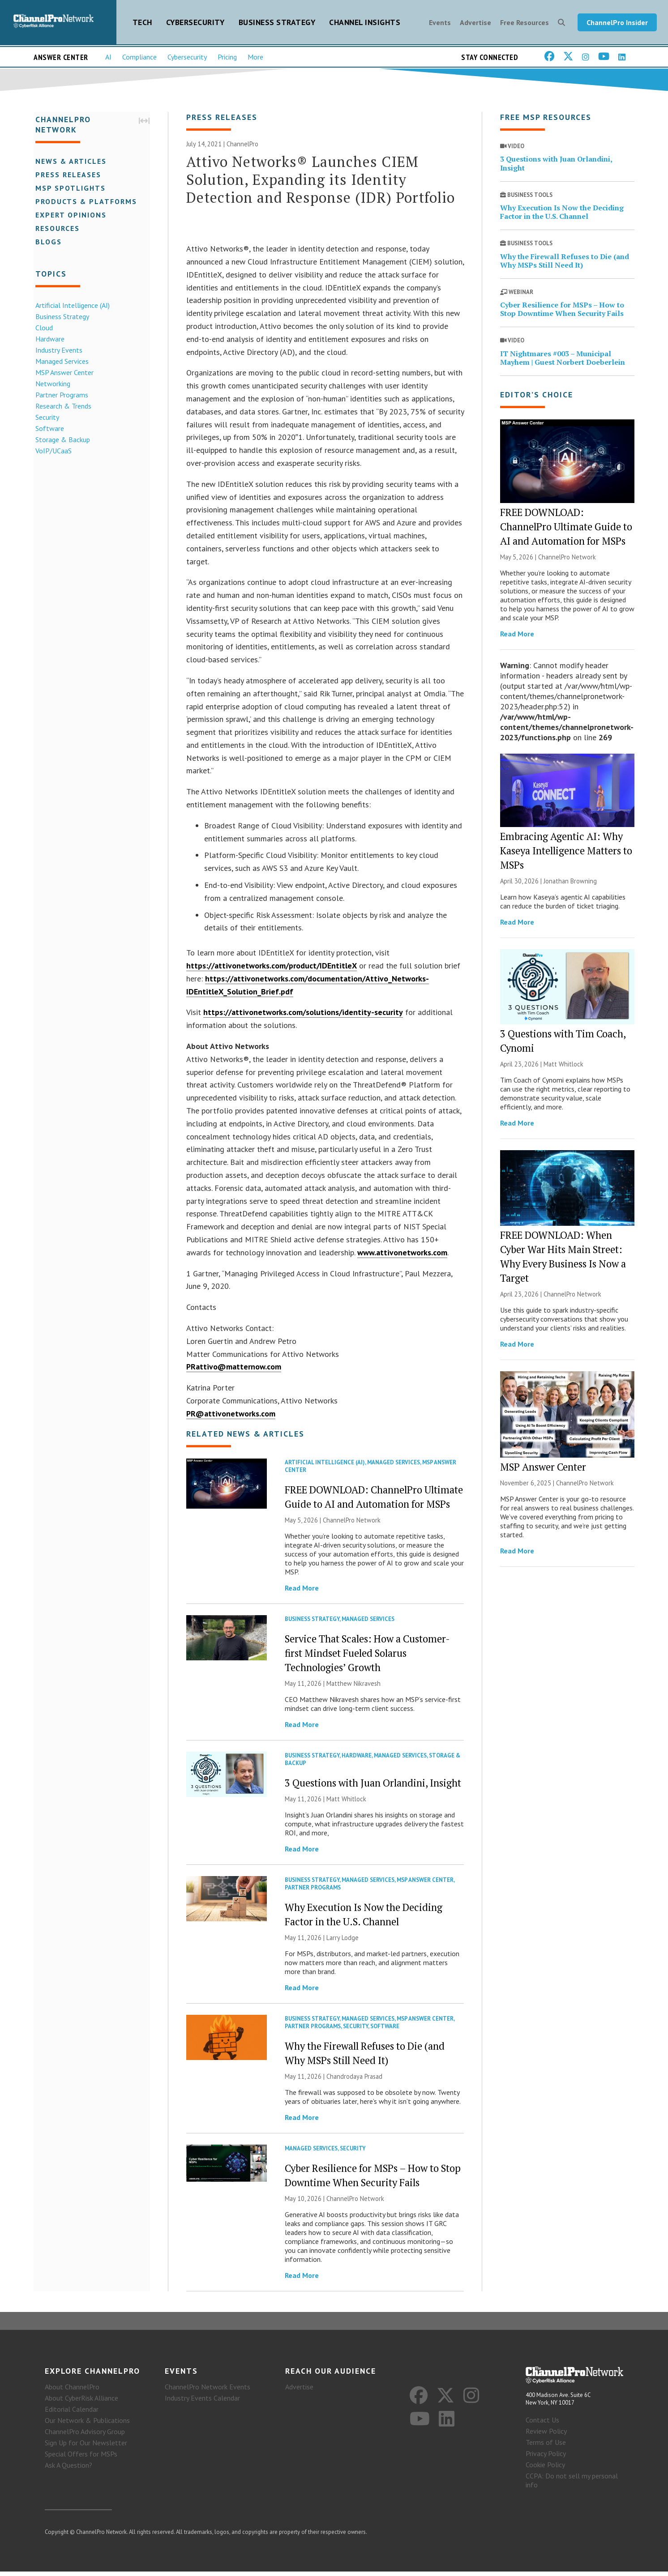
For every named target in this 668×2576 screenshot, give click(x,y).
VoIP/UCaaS (52, 451)
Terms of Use (546, 2446)
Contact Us (542, 2424)
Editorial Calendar (71, 2414)
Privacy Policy (546, 2457)
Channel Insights (364, 23)
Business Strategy (277, 23)
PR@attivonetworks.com (230, 1417)
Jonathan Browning (570, 884)
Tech (142, 23)
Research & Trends (62, 406)
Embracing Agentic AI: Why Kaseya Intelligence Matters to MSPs (566, 853)
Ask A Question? (68, 2469)
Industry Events (57, 350)
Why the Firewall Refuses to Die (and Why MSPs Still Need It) (564, 264)
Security (45, 418)
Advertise (475, 23)
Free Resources (524, 23)
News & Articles (69, 162)
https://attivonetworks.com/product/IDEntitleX (271, 969)
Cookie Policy (545, 2469)
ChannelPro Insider (617, 23)
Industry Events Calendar (202, 2402)
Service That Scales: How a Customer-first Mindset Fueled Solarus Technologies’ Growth (367, 1656)
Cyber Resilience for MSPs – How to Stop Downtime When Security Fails (562, 312)
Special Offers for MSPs (81, 2458)
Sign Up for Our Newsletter (86, 2447)
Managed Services (60, 362)
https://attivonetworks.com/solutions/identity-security (303, 1015)
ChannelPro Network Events (207, 2391)
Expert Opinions (69, 215)
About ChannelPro (72, 2391)
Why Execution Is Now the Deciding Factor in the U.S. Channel (562, 215)
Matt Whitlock (346, 1802)
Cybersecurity (195, 23)
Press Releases (66, 175)
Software (48, 429)
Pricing (227, 58)
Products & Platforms (84, 202)
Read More (302, 1591)
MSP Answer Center (63, 373)
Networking (51, 384)
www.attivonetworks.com (402, 1255)
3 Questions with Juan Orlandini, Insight (373, 1785)
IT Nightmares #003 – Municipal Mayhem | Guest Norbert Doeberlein (562, 361)
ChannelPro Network (352, 1523)
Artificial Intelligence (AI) (71, 306)
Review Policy (546, 2435)
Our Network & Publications (87, 2425)
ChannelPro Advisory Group (85, 2436)
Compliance (139, 58)
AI (108, 58)
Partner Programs (60, 395)
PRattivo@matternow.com (233, 1370)
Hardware (48, 339)
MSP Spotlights (69, 188)
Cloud (42, 328)
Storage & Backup (61, 440)
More (255, 58)
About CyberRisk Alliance (81, 2402)
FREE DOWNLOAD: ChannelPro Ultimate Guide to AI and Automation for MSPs (566, 529)
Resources (56, 229)
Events (440, 23)
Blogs (47, 242)
